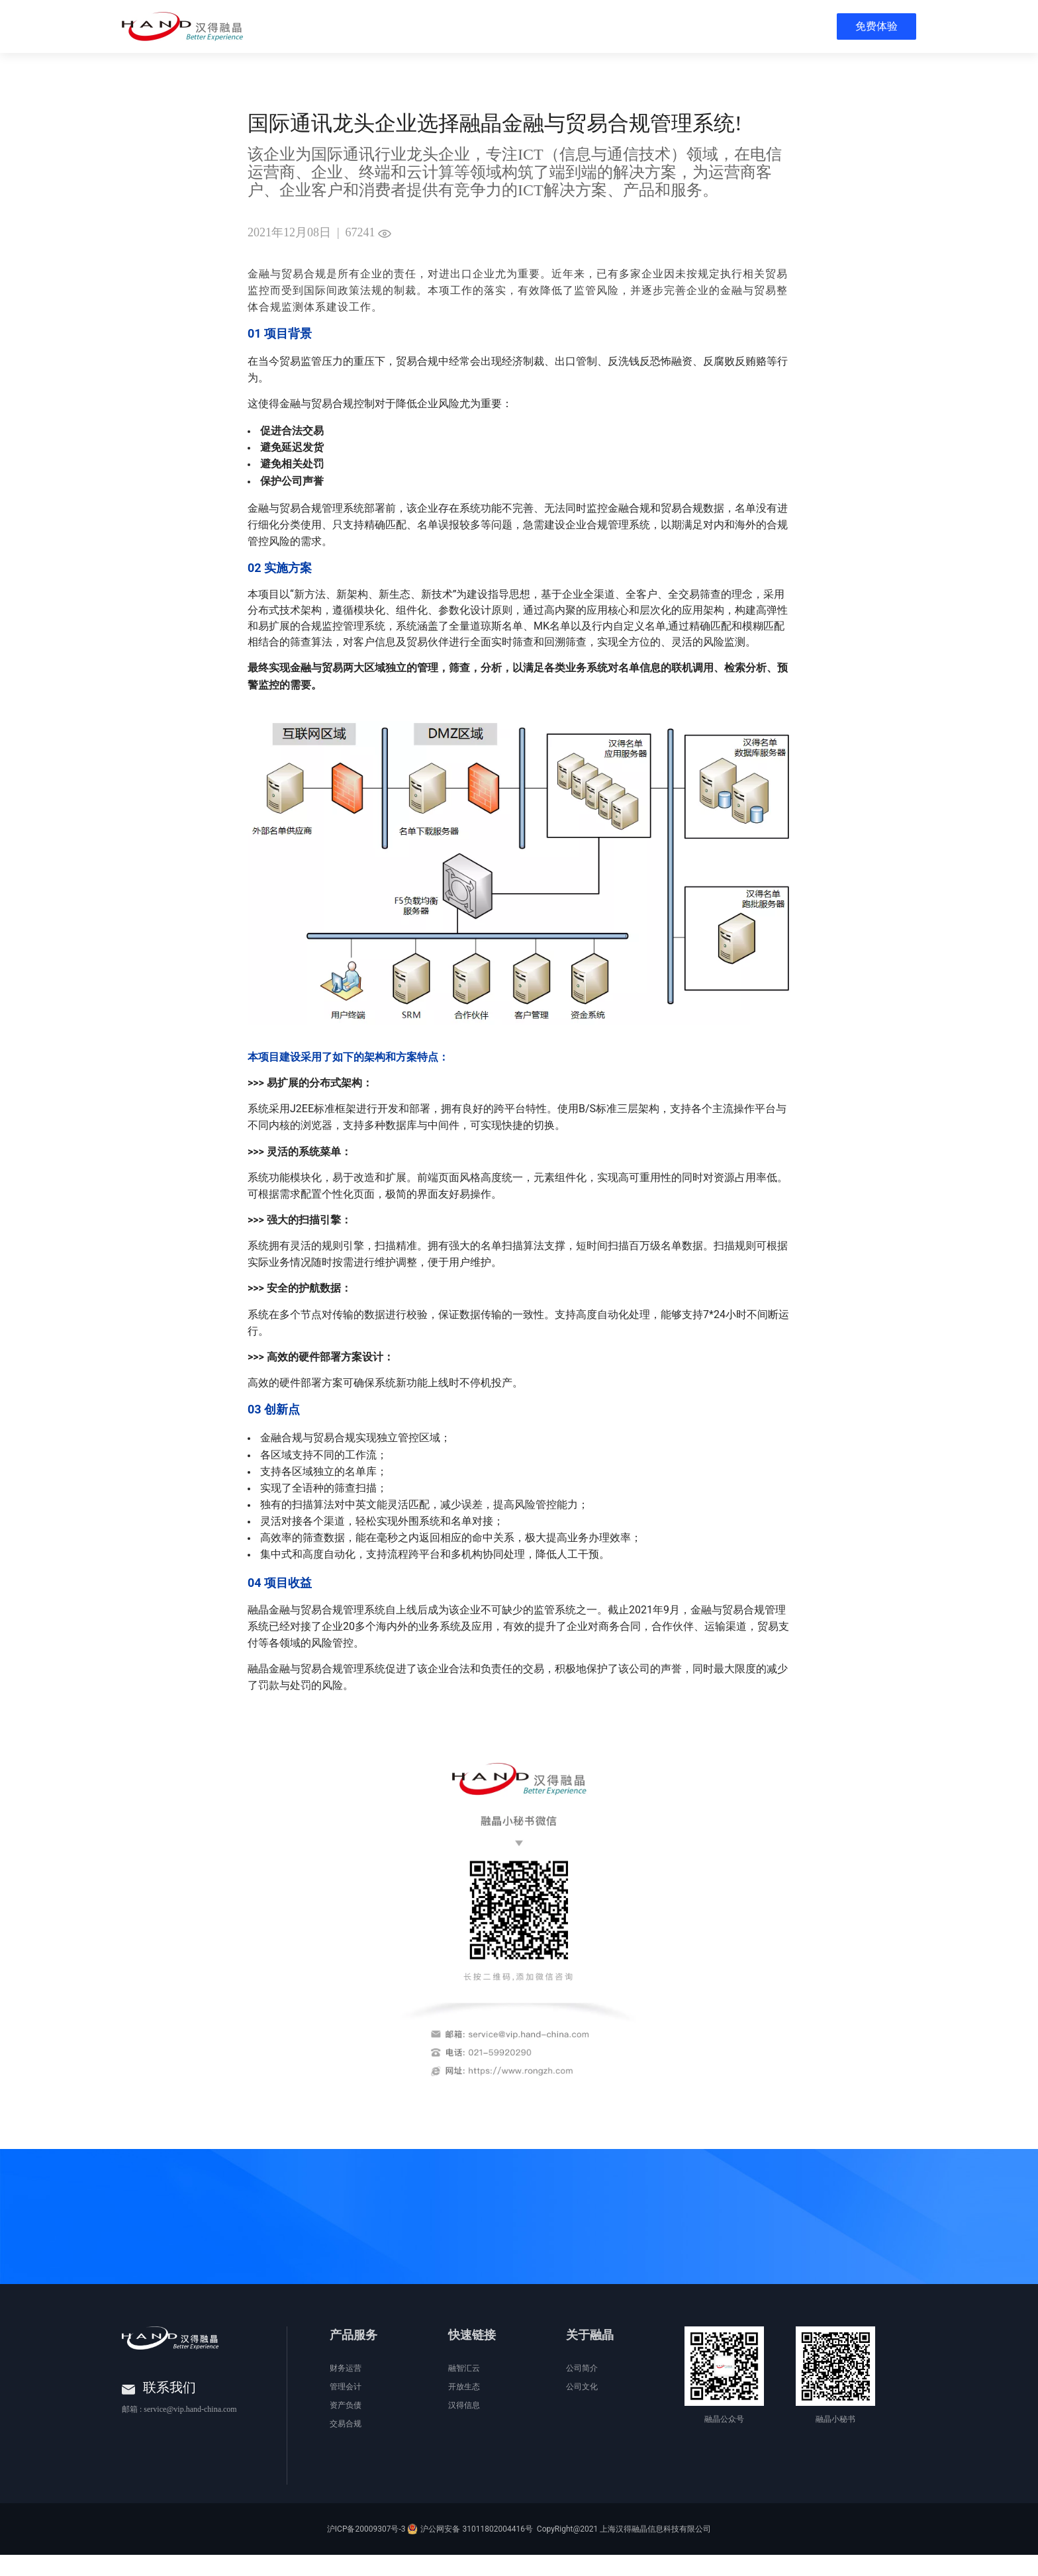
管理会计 (345, 2407)
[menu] (625, 26)
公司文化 (582, 2407)
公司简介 (582, 2389)
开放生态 (464, 2407)
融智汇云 (464, 2389)
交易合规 (345, 2445)
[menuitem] (285, 26)
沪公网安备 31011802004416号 (476, 2549)
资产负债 (345, 2426)
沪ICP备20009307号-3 (366, 2549)
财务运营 (345, 2389)
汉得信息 (464, 2426)
